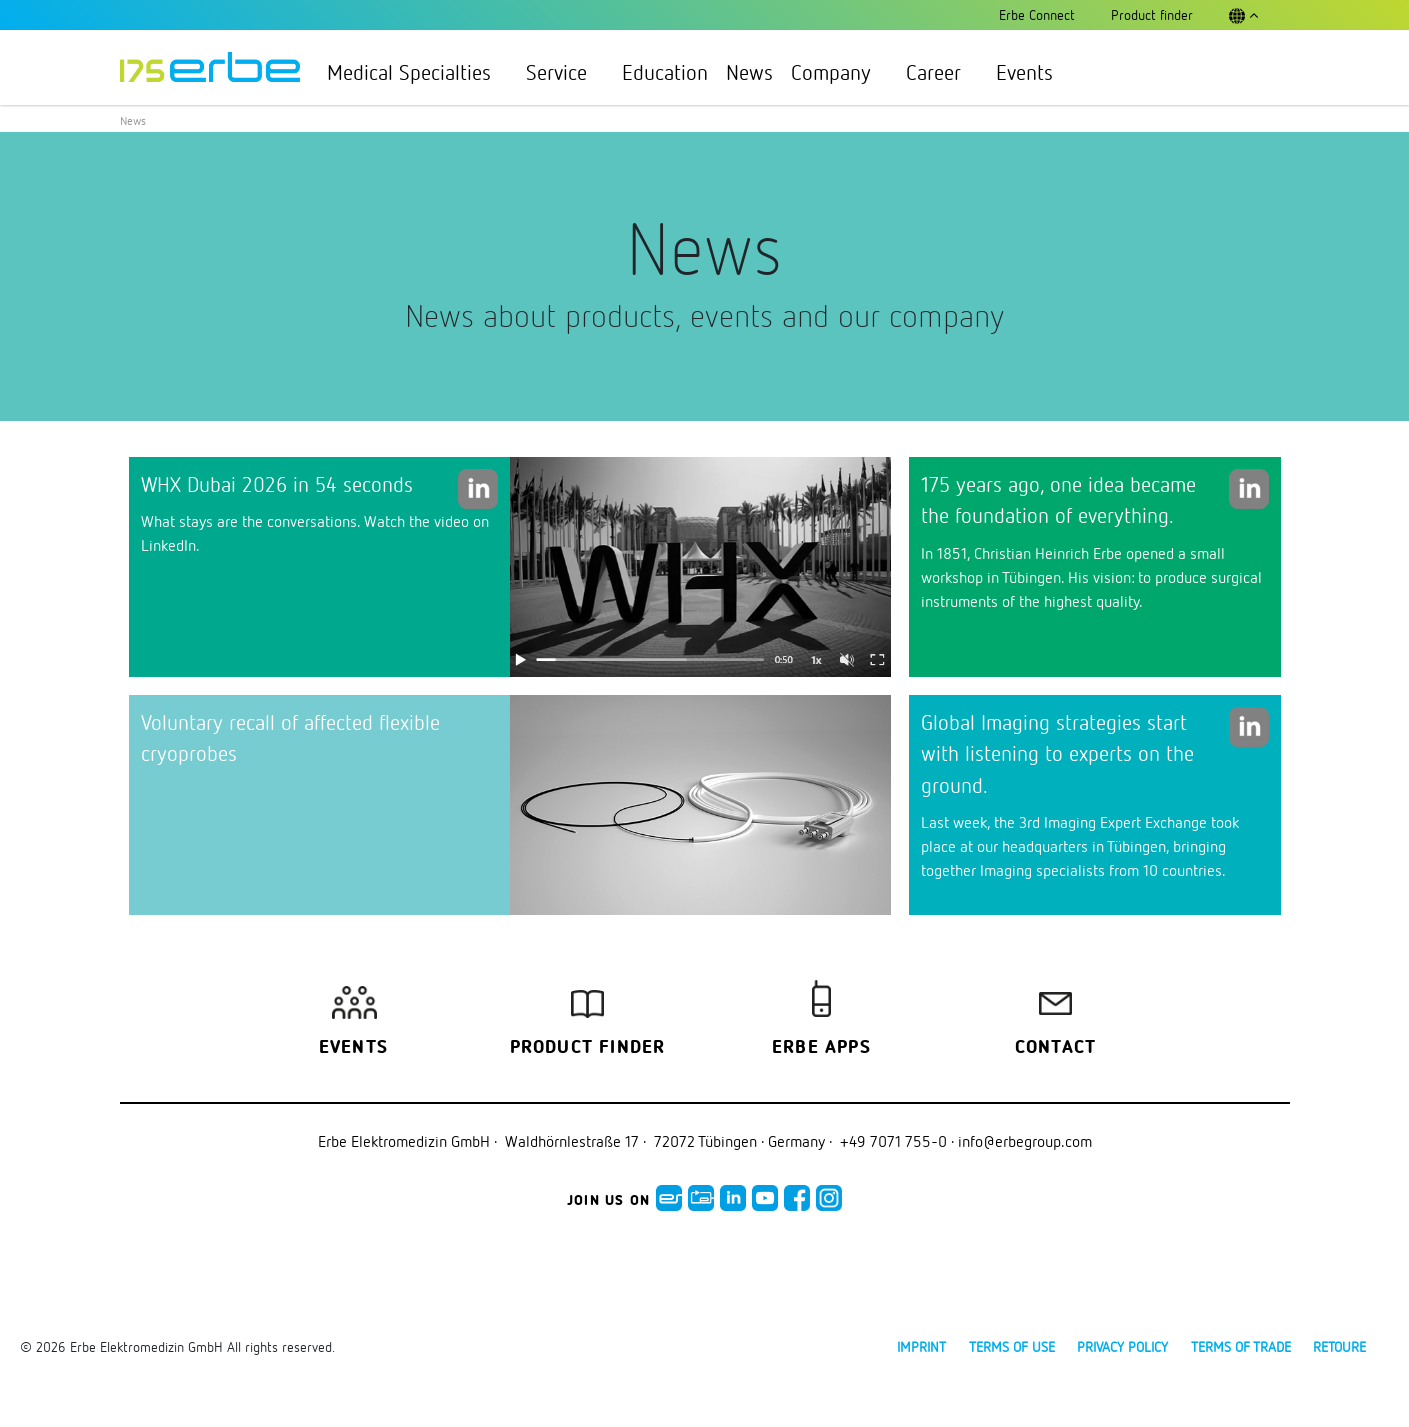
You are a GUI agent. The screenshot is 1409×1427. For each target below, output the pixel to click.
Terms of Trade (1241, 1346)
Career (942, 72)
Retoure (1339, 1346)
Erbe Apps (821, 1048)
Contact (1055, 1048)
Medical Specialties (417, 72)
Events (1024, 72)
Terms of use (1012, 1346)
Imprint (921, 1346)
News (749, 72)
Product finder (588, 1048)
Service (565, 72)
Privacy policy (1122, 1346)
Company (839, 72)
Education (665, 72)
